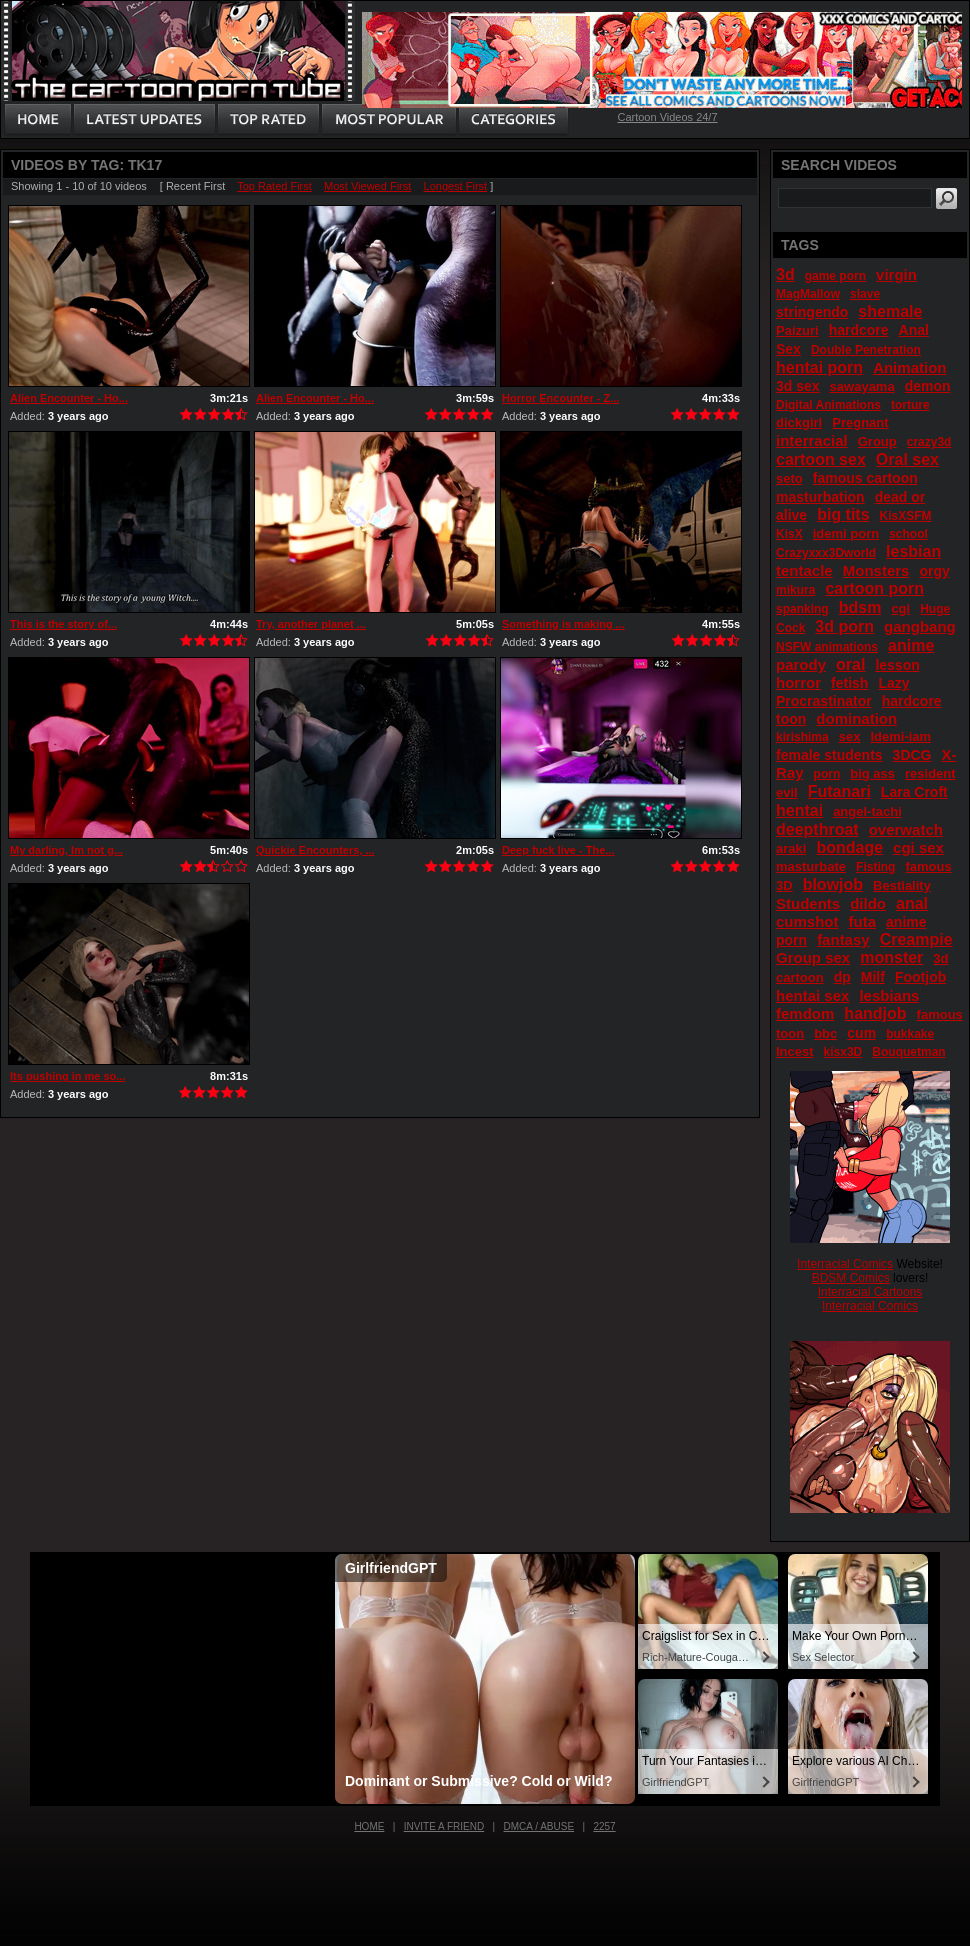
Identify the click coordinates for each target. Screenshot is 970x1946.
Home (369, 1826)
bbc (825, 1033)
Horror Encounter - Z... (560, 398)
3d (785, 274)
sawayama (862, 386)
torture (910, 405)
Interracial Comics (845, 1264)
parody (801, 664)
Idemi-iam (900, 736)
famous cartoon (865, 478)
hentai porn (819, 367)
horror (798, 682)
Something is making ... (563, 624)
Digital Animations (828, 405)
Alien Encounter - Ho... (69, 398)
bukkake (910, 1034)
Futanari (839, 791)
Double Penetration (866, 350)
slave (865, 294)
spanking (802, 609)
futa (863, 921)
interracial (812, 440)
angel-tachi (867, 811)
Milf (873, 977)
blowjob (833, 884)
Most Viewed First (367, 186)
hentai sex (812, 995)
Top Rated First (274, 186)
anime (911, 645)
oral (850, 664)
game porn (835, 276)
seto (789, 478)
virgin (896, 274)
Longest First (456, 186)
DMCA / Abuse (539, 1826)
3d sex (798, 386)
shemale (890, 311)
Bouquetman (908, 1052)
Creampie (916, 939)
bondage (849, 847)
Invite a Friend (444, 1826)
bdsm (860, 607)
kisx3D (843, 1052)
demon (928, 386)
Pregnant (860, 422)
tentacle (804, 570)
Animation (909, 367)
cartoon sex (821, 459)
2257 (604, 1826)
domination (856, 718)
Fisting (875, 867)
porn (827, 774)
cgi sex (918, 847)
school (908, 534)
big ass (872, 773)
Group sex (813, 957)
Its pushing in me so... (68, 1076)
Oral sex (907, 459)
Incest (795, 1051)
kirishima (802, 737)
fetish (849, 683)
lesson (897, 665)
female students (829, 755)
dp (842, 977)
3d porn (844, 626)
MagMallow (808, 294)
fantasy (843, 939)
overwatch (906, 829)
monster (891, 957)
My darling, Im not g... (66, 850)
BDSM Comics (851, 1278)
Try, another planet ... (311, 624)
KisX (789, 534)
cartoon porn (874, 588)
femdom (805, 1013)
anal (912, 903)
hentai (799, 810)
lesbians (889, 995)
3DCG (912, 755)
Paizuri (797, 330)
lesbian (913, 551)
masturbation (820, 497)
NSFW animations (827, 647)
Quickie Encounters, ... (315, 850)
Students (808, 903)
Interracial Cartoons (870, 1292)
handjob (875, 1013)
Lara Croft (914, 792)
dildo (868, 903)
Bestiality (902, 885)
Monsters (876, 570)
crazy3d (929, 442)
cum (861, 1033)
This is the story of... (63, 624)
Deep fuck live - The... (558, 850)
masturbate (811, 866)
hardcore (859, 330)
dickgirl (799, 422)
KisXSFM (906, 516)
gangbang (920, 626)
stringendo (812, 312)
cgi (900, 608)
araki (791, 848)
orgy (934, 571)
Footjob (920, 977)
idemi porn (846, 533)
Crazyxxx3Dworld (826, 553)
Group (877, 441)
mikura (795, 590)
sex (850, 736)
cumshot (807, 921)
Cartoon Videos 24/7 (667, 117)
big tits (843, 514)
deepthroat (817, 829)
